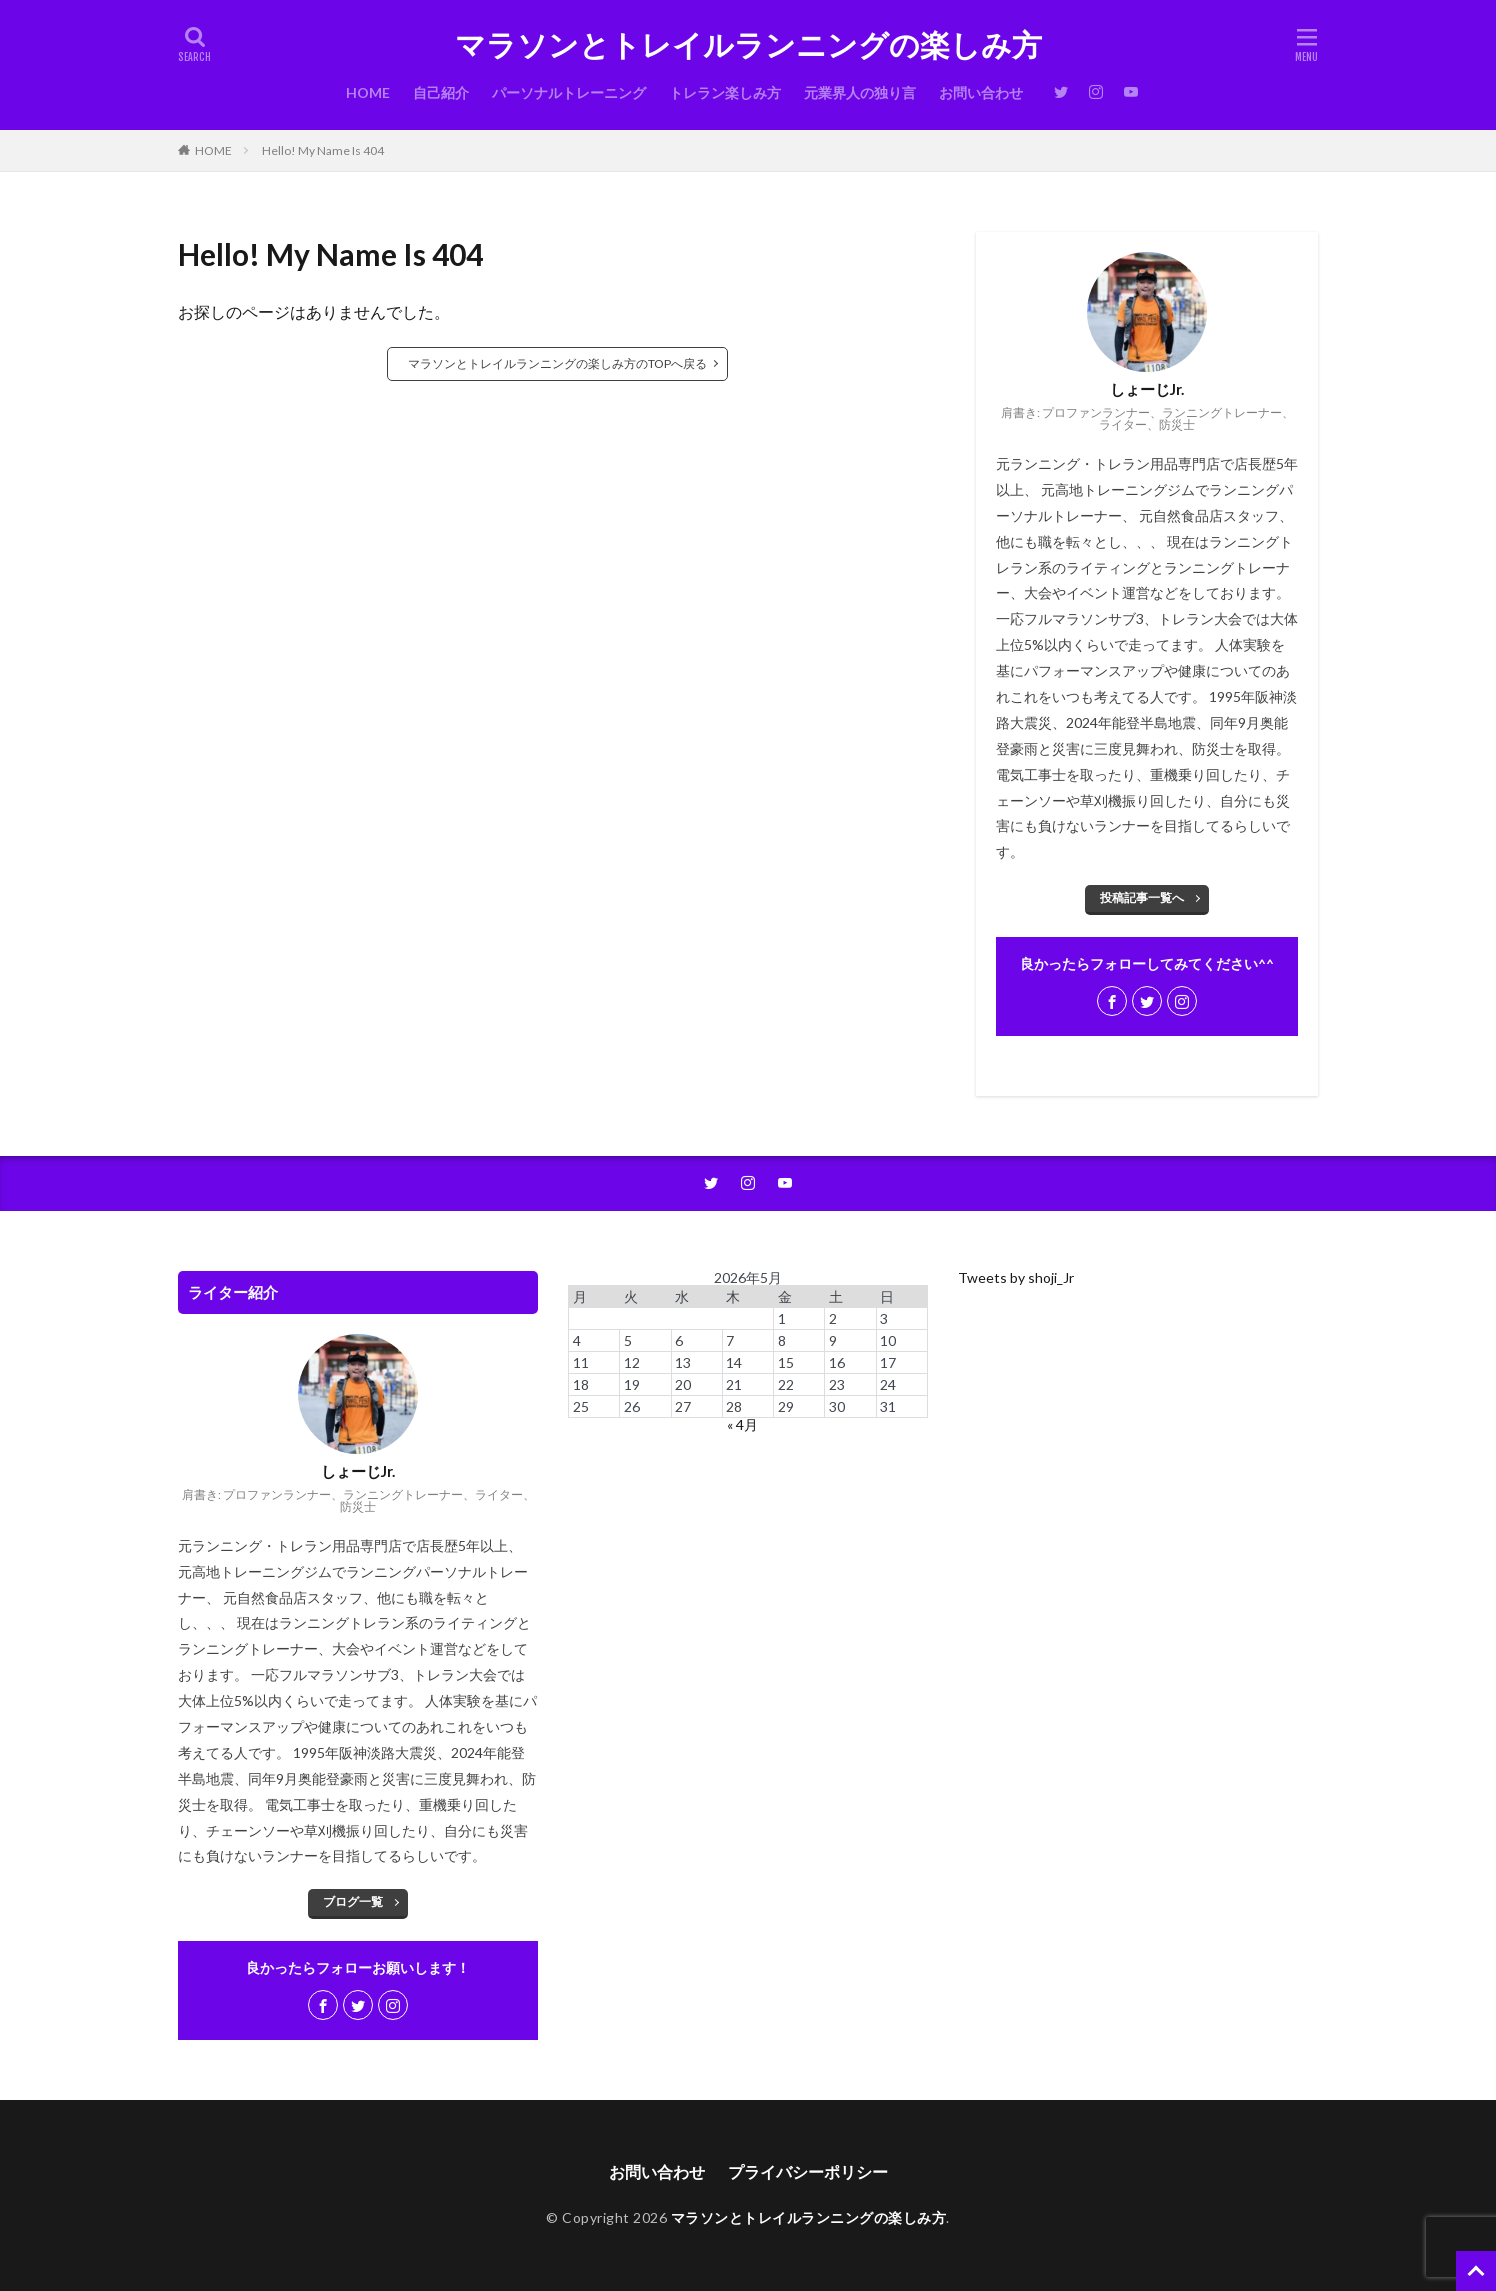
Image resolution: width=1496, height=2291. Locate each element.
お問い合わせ (981, 92)
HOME (368, 92)
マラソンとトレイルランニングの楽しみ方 (748, 45)
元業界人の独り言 (860, 92)
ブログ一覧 (353, 1901)
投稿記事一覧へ (1142, 897)
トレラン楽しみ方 (725, 92)
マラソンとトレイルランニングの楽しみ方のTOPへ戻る (557, 363)
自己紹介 (441, 92)
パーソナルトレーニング (569, 92)
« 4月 (742, 1424)
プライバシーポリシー (808, 2171)
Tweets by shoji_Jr (1016, 1277)
